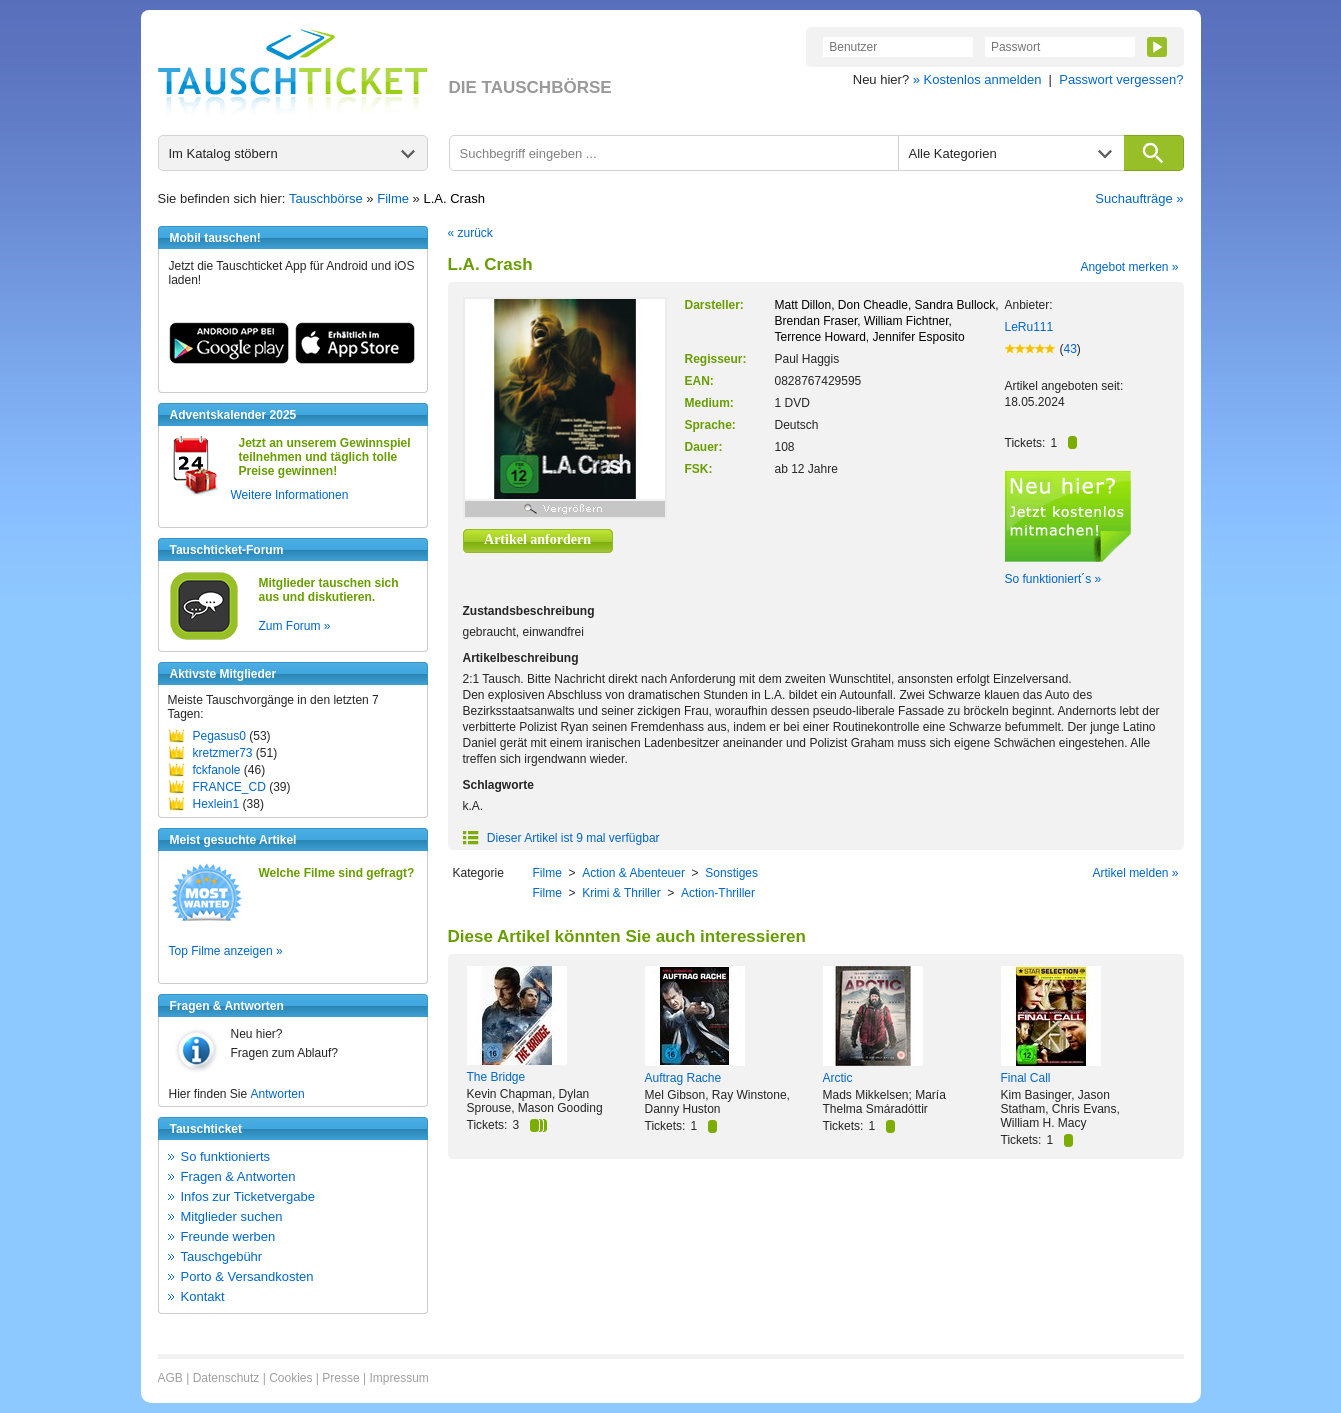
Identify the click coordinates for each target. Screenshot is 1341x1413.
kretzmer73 (223, 753)
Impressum (398, 1378)
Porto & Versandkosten (247, 1276)
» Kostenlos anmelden (977, 79)
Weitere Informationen (290, 495)
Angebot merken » (1129, 267)
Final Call (1026, 1078)
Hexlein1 (216, 804)
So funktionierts (226, 1156)
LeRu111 (1029, 327)
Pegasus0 (219, 736)
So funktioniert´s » (1053, 579)
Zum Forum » (295, 626)
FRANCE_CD (229, 787)
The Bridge (496, 1077)
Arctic (838, 1078)
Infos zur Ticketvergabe (248, 1196)
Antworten (278, 1094)
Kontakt (203, 1296)
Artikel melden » (1135, 873)
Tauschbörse (326, 198)
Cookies (290, 1378)
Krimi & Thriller (621, 893)
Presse (340, 1378)
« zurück (470, 233)
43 (1070, 349)
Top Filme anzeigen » (226, 951)
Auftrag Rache (683, 1078)
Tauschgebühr (222, 1256)
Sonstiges (731, 873)
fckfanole (217, 770)
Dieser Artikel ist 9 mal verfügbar (561, 838)
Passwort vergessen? (1121, 79)
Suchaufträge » (1139, 198)
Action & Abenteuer (633, 873)
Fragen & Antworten (238, 1176)
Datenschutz (226, 1378)
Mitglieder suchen (232, 1216)
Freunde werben (228, 1236)
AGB (170, 1378)
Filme (393, 198)
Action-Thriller (718, 893)
